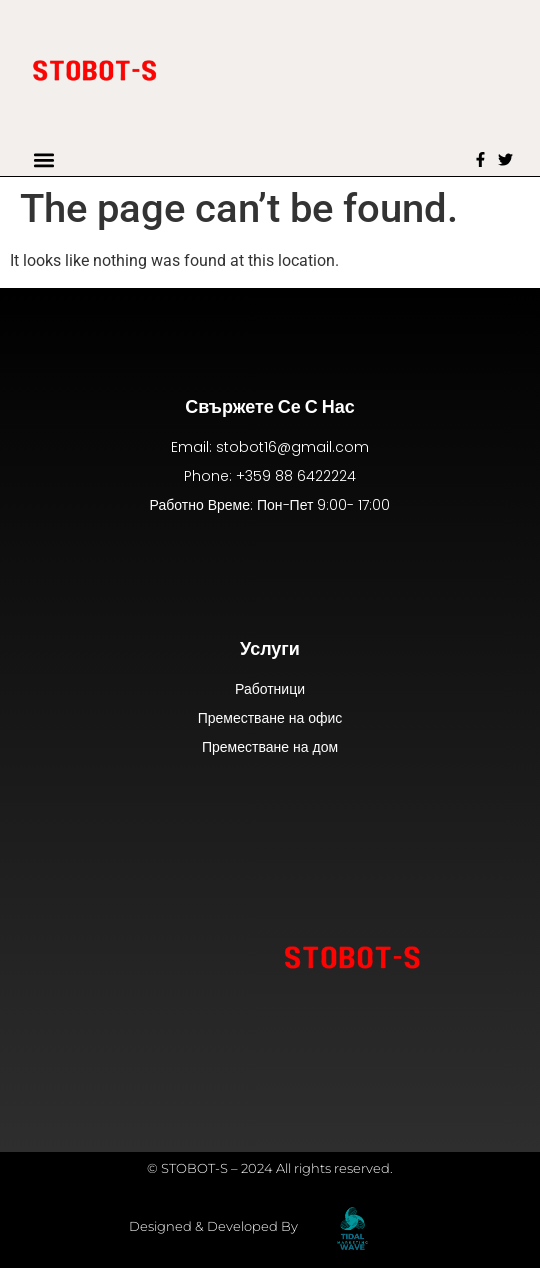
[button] (43, 159)
